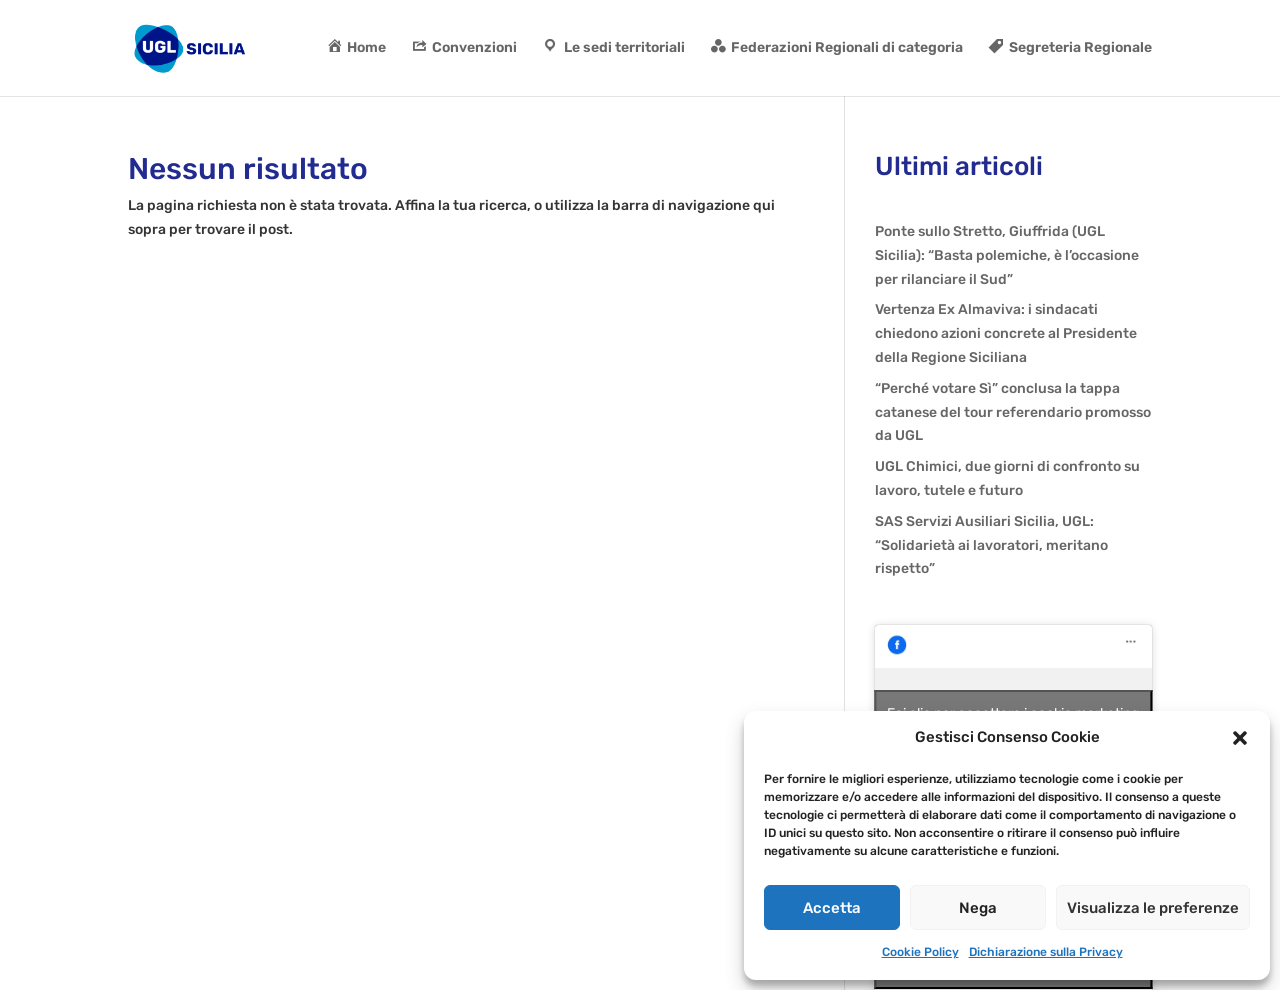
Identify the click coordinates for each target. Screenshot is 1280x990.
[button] (1240, 738)
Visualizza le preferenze (1153, 908)
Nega (978, 908)
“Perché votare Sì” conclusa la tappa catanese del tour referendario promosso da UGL (1013, 412)
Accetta (832, 908)
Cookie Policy (920, 952)
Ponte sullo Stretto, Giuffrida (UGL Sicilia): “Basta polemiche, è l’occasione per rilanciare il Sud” (1007, 255)
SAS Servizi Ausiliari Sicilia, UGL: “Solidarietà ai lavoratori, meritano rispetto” (991, 545)
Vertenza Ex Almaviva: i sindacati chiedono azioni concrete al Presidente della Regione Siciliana (1006, 333)
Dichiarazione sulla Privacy (1046, 952)
